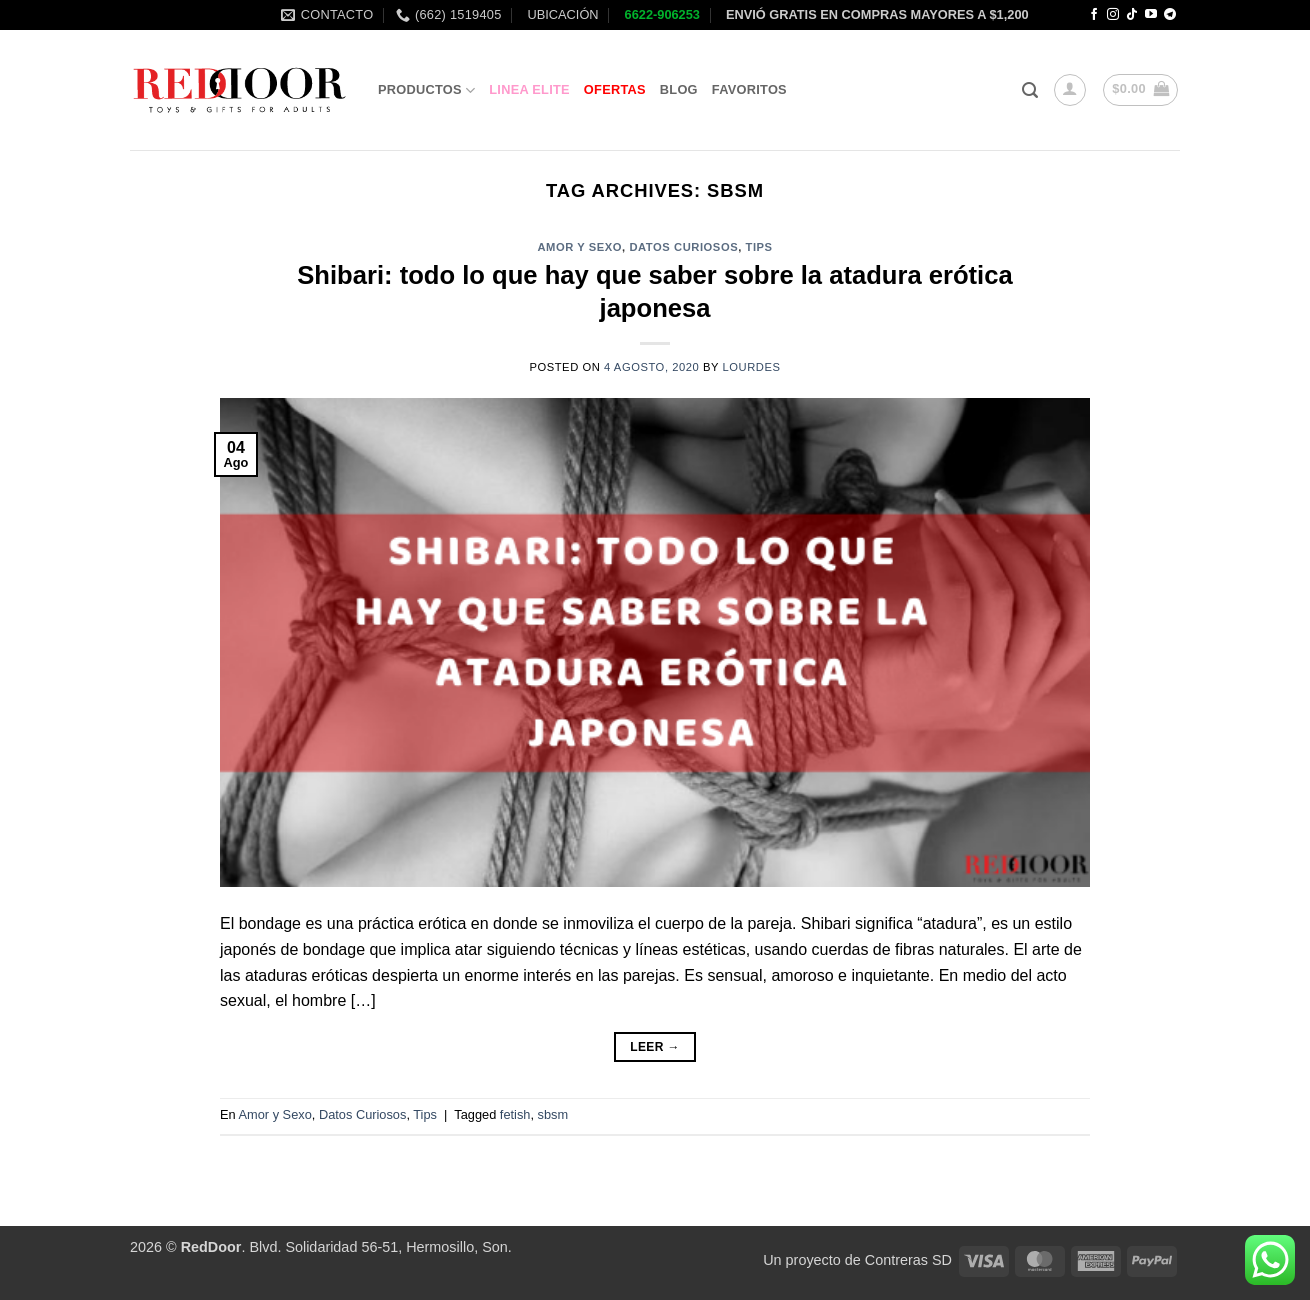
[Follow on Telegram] (1170, 15)
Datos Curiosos (683, 247)
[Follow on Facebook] (1094, 15)
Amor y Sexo (579, 247)
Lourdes (752, 367)
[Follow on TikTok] (1132, 15)
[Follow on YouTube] (1151, 15)
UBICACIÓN (561, 14)
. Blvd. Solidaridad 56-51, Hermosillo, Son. (346, 1247)
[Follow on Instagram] (1113, 15)
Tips (759, 247)
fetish (515, 1114)
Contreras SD (908, 1260)
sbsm (553, 1114)
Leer (655, 1047)
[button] (1030, 90)
